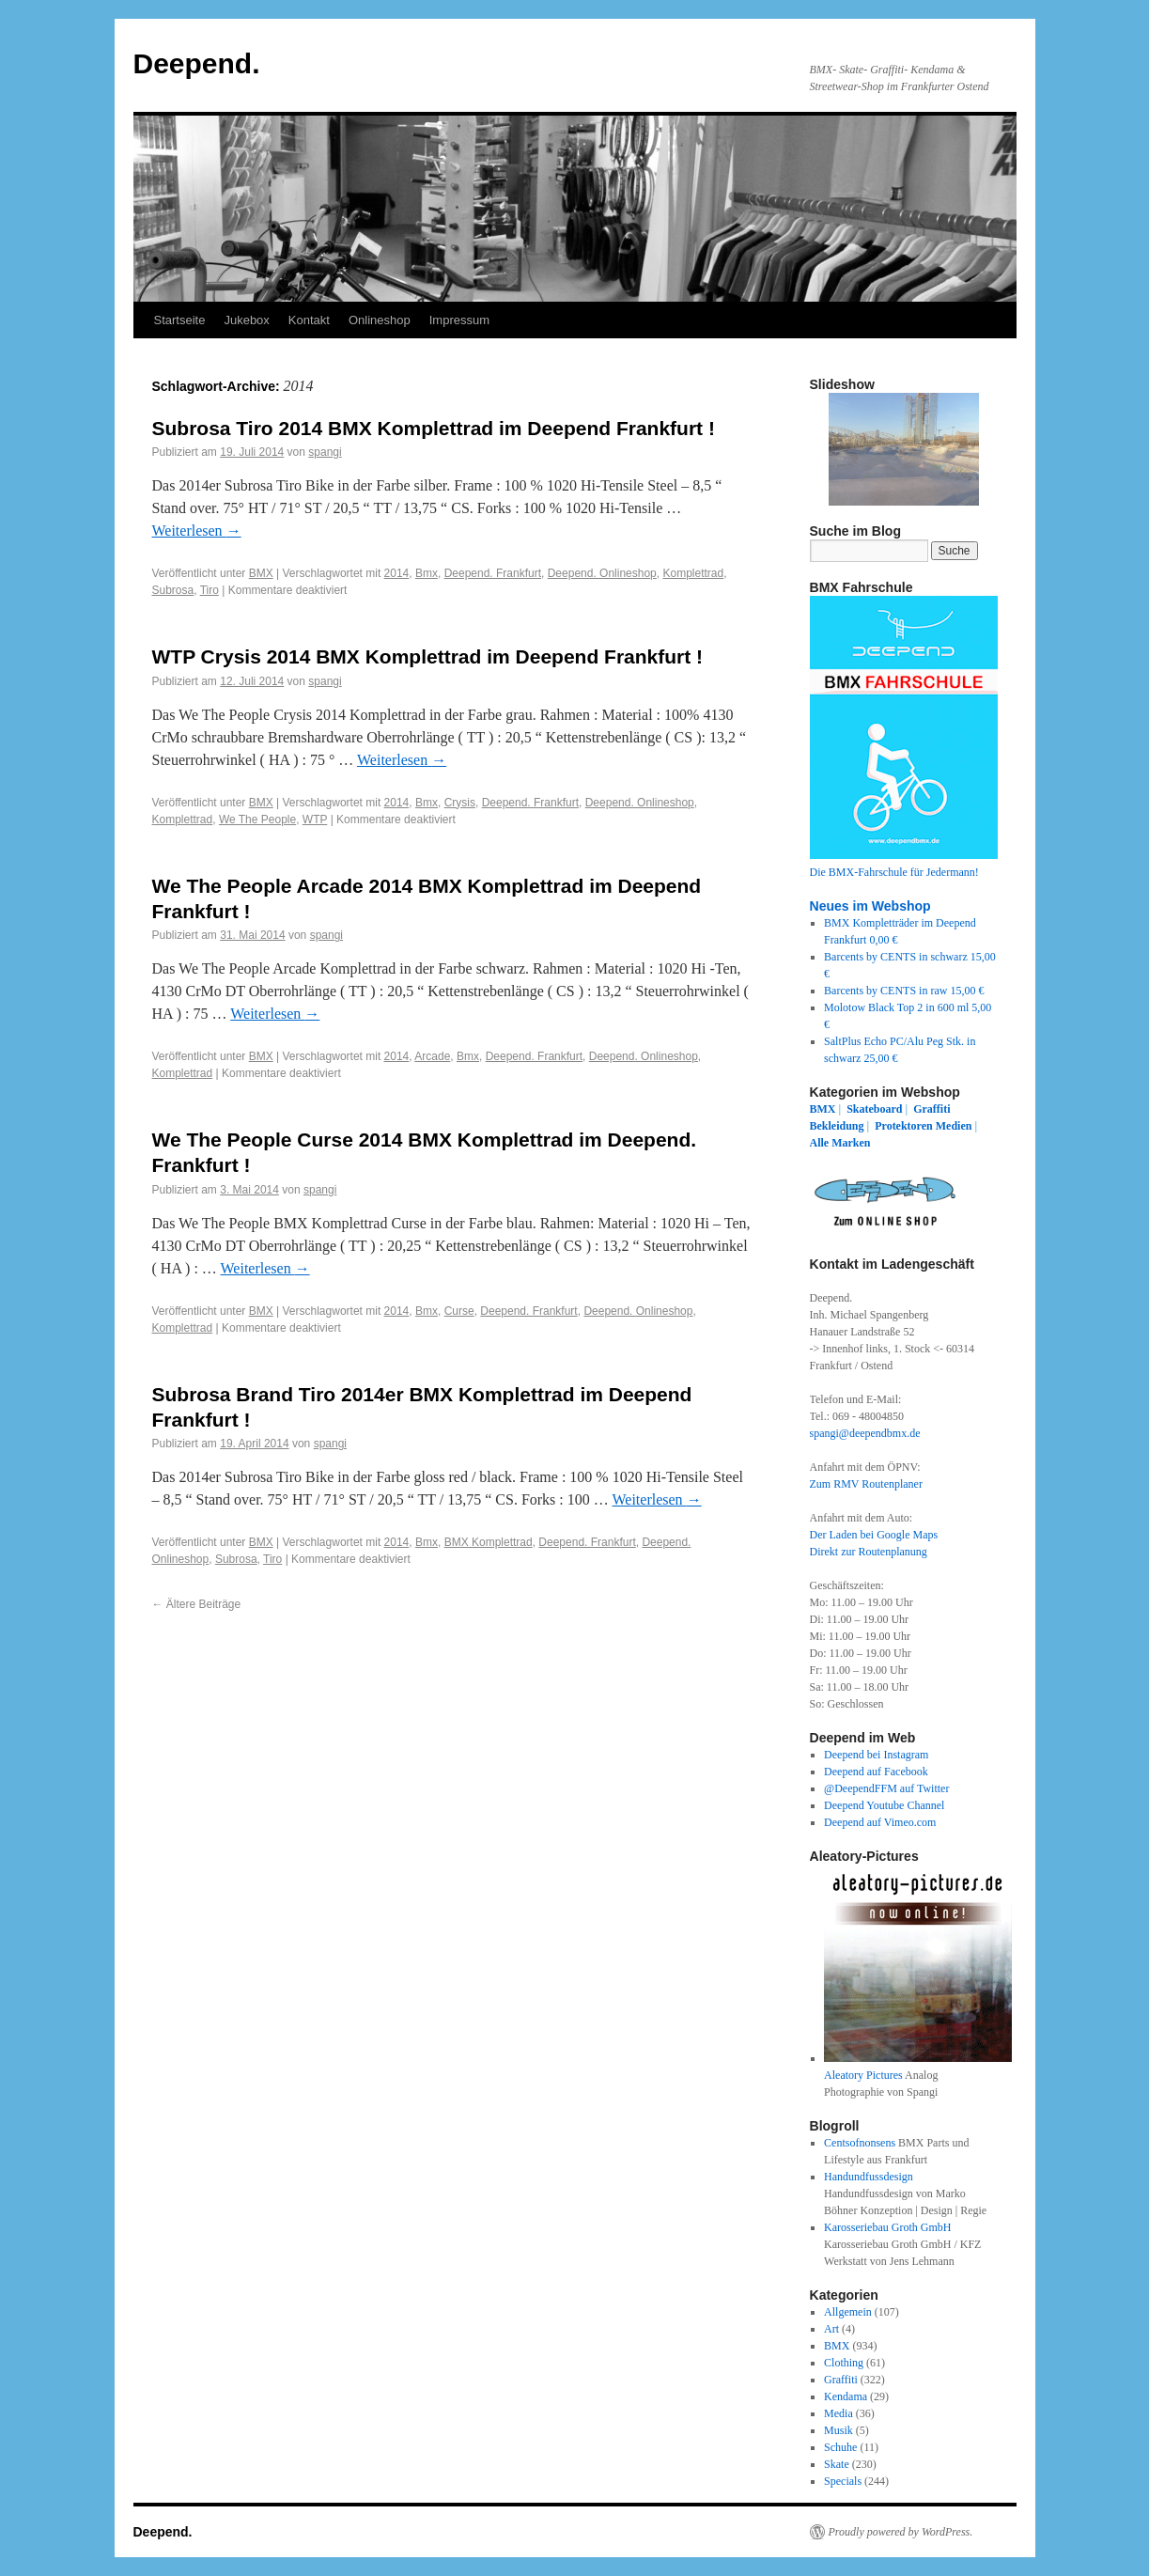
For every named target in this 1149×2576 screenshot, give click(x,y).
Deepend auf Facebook (876, 1771)
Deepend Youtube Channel (884, 1805)
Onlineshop (380, 320)
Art (831, 2328)
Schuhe (840, 2447)
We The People (257, 819)
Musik (838, 2430)
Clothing (843, 2362)
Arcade (432, 1056)
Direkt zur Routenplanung (868, 1551)
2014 (397, 573)
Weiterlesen (196, 531)
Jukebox (246, 320)
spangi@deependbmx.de (865, 1433)
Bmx (426, 573)
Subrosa (173, 590)
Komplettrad (692, 573)
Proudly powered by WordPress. (901, 2531)
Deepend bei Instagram (876, 1754)
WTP (315, 819)
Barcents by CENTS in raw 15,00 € (904, 990)
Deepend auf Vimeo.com (880, 1822)
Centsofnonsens (859, 2142)
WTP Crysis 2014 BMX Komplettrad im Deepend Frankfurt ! (428, 656)
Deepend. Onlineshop (602, 573)
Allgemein (848, 2311)
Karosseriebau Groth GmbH (887, 2227)
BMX (261, 573)
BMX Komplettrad (488, 1542)
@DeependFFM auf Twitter (886, 1788)
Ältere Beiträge (196, 1604)
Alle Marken (840, 1142)
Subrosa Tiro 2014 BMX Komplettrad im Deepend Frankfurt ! (433, 428)
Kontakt (309, 320)
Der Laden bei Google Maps (874, 1534)
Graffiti (931, 1109)
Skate (836, 2464)
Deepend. (196, 63)
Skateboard (874, 1109)
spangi (324, 452)
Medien (954, 1125)
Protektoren (904, 1125)
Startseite (180, 320)
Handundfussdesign (868, 2176)
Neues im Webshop (870, 905)
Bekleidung (837, 1125)
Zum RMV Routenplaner (866, 1484)
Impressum (459, 320)
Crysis (459, 802)
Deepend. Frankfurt (492, 573)
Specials (843, 2481)
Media (838, 2413)
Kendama (845, 2396)
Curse (459, 1311)
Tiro (209, 590)
